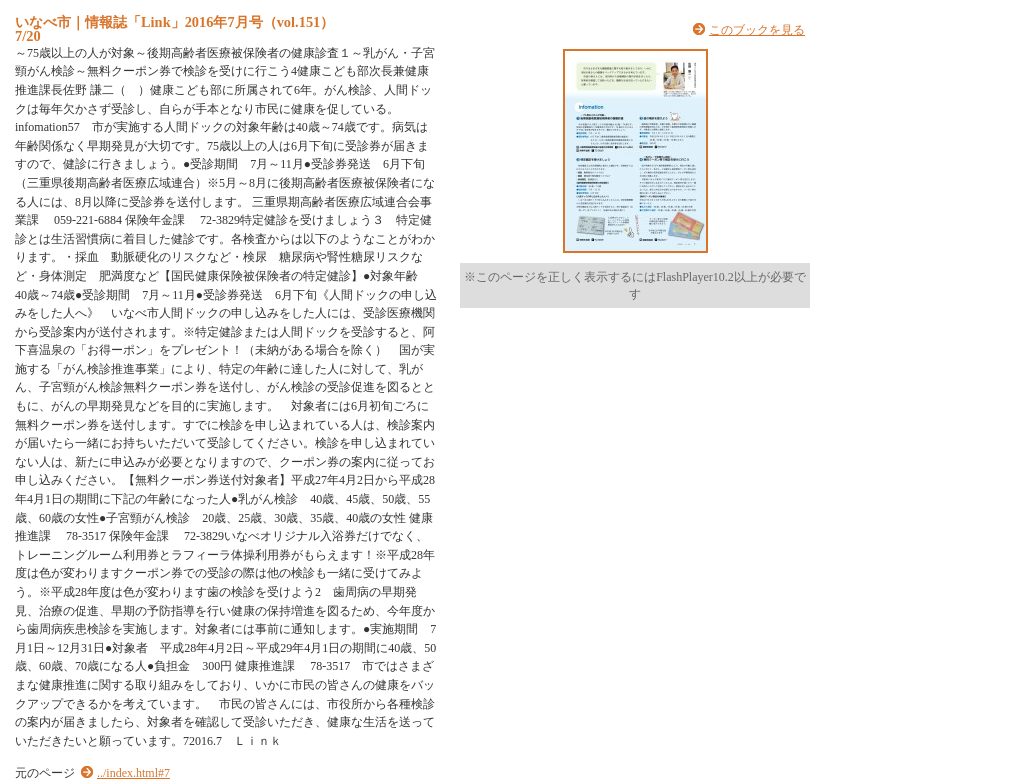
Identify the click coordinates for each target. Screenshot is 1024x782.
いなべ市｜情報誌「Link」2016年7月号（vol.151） (174, 22)
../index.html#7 (133, 773)
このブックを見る (757, 30)
